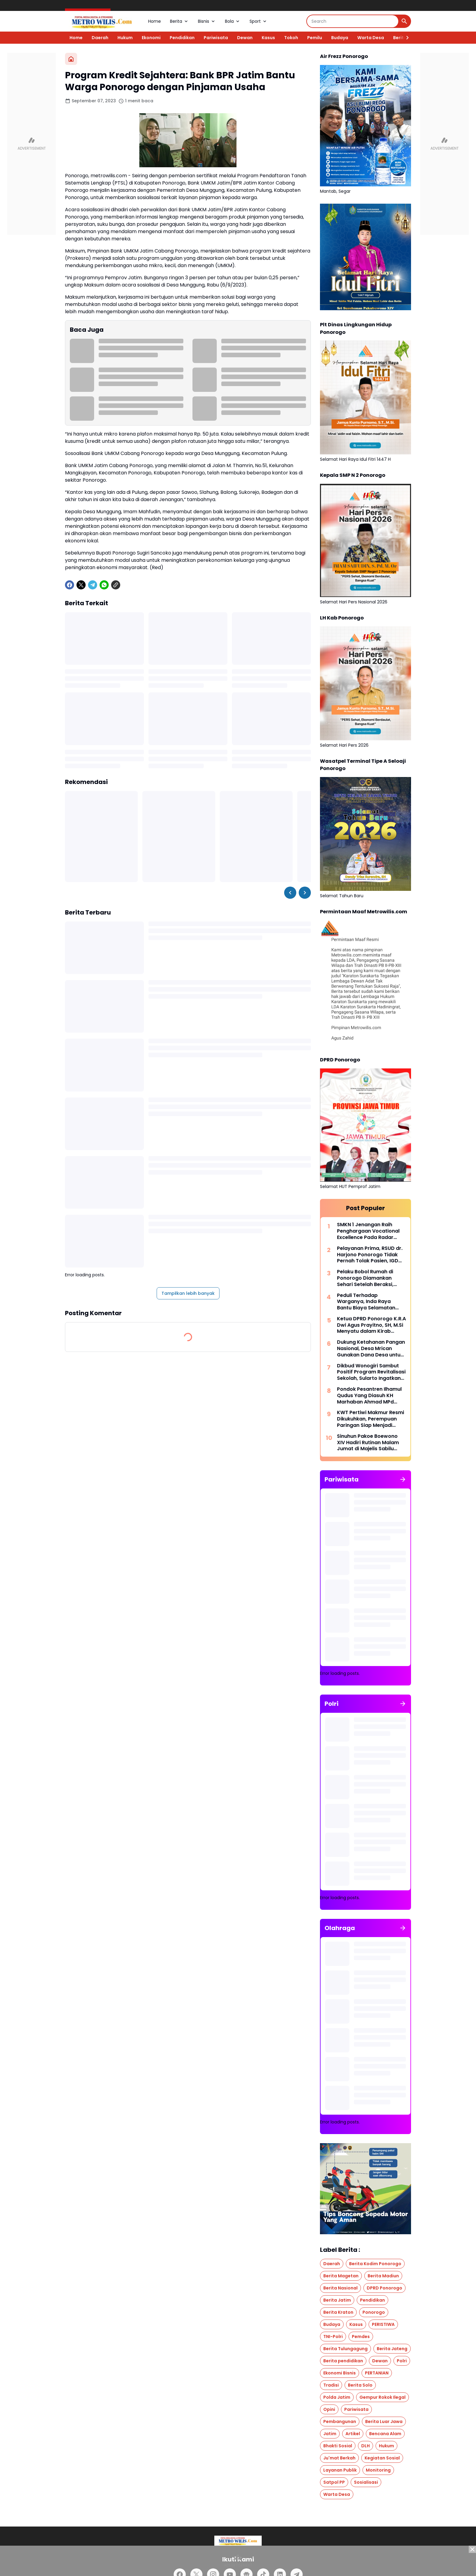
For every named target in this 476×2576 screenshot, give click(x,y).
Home (154, 21)
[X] (81, 584)
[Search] (352, 21)
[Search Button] (404, 21)
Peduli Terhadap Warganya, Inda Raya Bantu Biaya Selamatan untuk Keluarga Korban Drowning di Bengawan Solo (366, 1301)
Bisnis (207, 21)
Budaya (339, 38)
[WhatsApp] (104, 584)
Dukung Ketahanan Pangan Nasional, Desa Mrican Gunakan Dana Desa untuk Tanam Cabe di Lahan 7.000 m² (371, 1348)
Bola (232, 21)
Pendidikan (182, 38)
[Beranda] (71, 59)
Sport (258, 21)
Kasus (268, 38)
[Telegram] (92, 584)
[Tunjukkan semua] (402, 1479)
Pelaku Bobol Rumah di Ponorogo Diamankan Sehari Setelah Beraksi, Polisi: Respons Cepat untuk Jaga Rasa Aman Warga (371, 1278)
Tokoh (291, 38)
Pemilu (314, 38)
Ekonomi (151, 38)
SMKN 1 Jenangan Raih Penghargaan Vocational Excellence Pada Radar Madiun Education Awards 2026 (369, 1231)
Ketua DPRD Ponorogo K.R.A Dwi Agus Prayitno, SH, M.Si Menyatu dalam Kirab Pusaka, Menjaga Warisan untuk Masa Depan (371, 1325)
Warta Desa (370, 38)
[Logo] (237, 2541)
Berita (179, 21)
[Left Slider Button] (290, 893)
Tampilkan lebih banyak (188, 1293)
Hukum (125, 38)
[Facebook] (69, 584)
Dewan (245, 38)
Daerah (100, 38)
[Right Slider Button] (405, 38)
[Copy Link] (115, 584)
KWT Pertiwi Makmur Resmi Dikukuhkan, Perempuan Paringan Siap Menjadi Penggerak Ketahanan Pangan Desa (370, 1419)
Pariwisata (216, 38)
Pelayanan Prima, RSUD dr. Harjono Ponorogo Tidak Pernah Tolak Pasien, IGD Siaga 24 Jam (370, 1254)
